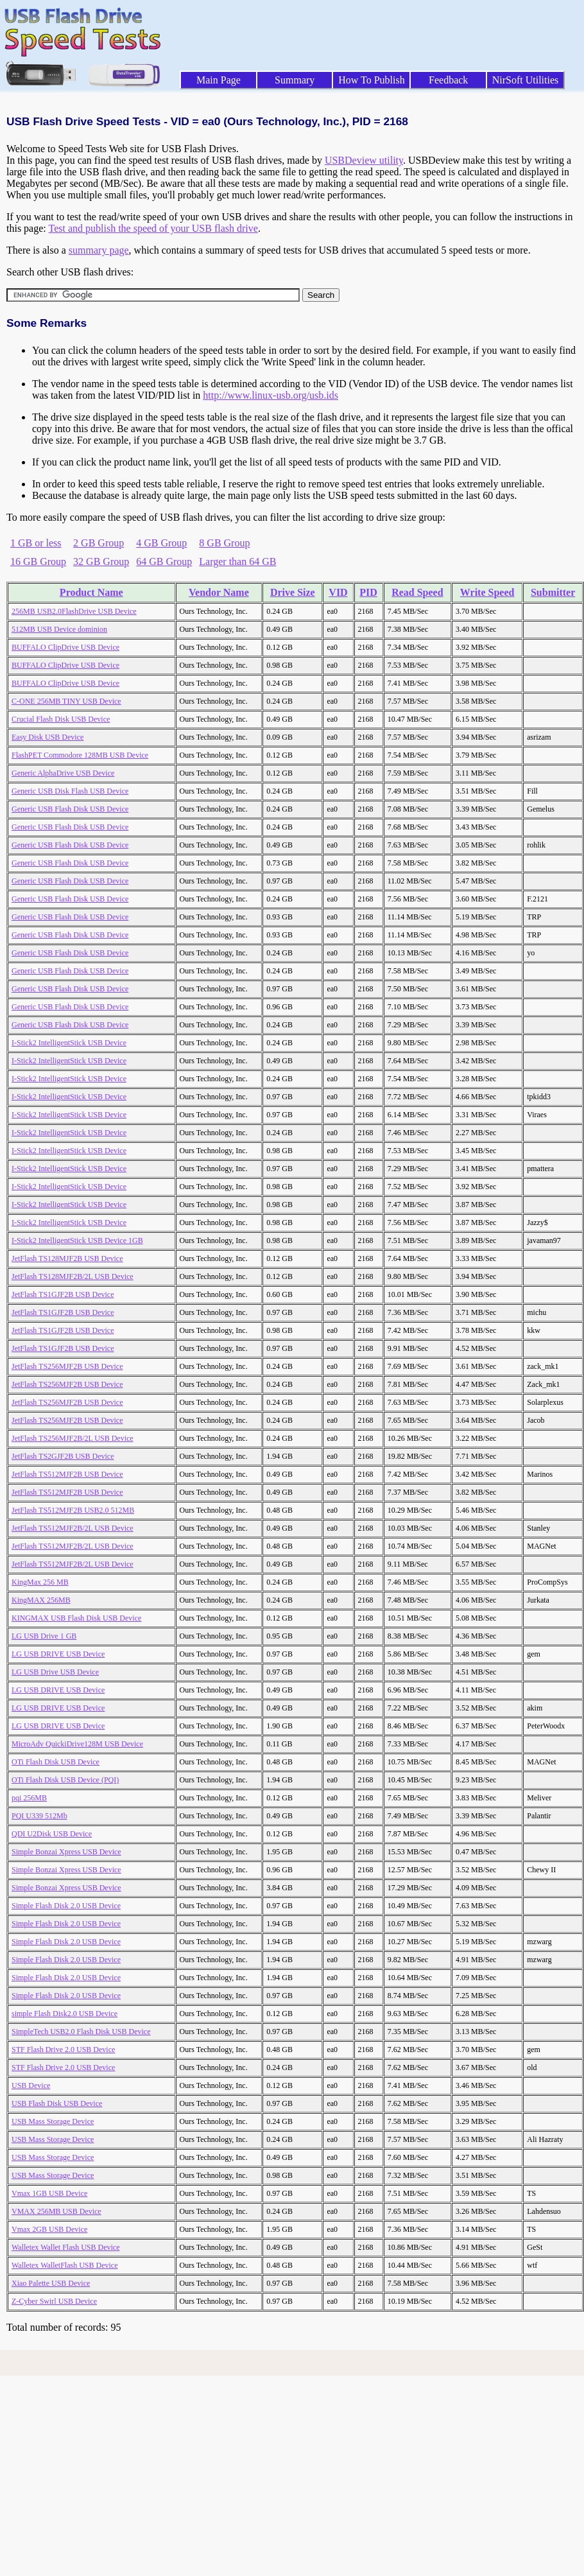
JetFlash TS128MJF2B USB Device (67, 1258)
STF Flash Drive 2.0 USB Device (63, 2049)
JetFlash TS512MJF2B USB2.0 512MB (73, 1510)
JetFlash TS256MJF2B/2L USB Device (72, 1438)
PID (368, 592)
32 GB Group (101, 561)
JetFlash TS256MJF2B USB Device (67, 1366)
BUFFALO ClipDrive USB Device (65, 647)
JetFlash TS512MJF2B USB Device (67, 1474)
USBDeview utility (364, 160)
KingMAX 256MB (41, 1600)
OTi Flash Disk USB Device (55, 1761)
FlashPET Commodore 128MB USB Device (80, 755)
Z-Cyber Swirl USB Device (54, 2301)
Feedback (448, 79)
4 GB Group (161, 542)
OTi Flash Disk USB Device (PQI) (65, 1779)
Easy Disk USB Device (47, 737)
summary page (99, 250)
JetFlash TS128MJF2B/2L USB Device (72, 1276)
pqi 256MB (29, 1797)
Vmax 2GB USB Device (49, 2229)
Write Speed (487, 592)
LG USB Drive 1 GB (44, 1636)
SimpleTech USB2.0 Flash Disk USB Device (81, 2031)
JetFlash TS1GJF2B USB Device (63, 1294)
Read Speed (417, 592)
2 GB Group (98, 542)
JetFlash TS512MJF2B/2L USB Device (72, 1528)
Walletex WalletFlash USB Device (64, 2265)
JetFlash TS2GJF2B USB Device (63, 1456)
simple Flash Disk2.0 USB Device (64, 2013)
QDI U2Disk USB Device (52, 1833)
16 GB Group (38, 561)
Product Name (91, 592)
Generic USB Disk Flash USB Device (70, 791)
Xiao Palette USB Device (51, 2283)
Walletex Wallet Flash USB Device (65, 2247)
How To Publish (371, 79)
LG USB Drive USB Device (55, 1671)
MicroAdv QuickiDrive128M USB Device (77, 1743)
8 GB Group (224, 542)
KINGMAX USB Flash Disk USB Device (76, 1618)
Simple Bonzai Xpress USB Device (66, 1851)
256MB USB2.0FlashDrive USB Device (74, 611)
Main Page (218, 79)
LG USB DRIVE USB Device (58, 1653)
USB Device (31, 2085)
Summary (294, 79)
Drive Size (292, 592)
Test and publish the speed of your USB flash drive (152, 228)
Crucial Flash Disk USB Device (61, 719)
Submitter (553, 592)
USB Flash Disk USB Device (57, 2103)
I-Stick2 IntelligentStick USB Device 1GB (77, 1240)
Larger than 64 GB (237, 561)
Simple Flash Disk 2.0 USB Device (66, 1905)
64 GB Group (164, 561)
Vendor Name (219, 592)
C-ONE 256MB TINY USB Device (66, 701)
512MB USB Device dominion (59, 629)
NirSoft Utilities (525, 79)
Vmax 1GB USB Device (49, 2193)
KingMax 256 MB (40, 1582)
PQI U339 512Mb (39, 1815)
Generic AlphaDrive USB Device (63, 773)
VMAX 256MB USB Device (56, 2211)
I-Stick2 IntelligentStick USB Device (69, 1042)
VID (338, 592)
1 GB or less (36, 542)
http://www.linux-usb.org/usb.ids (270, 395)
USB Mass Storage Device (53, 2121)
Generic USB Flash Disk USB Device (70, 809)
